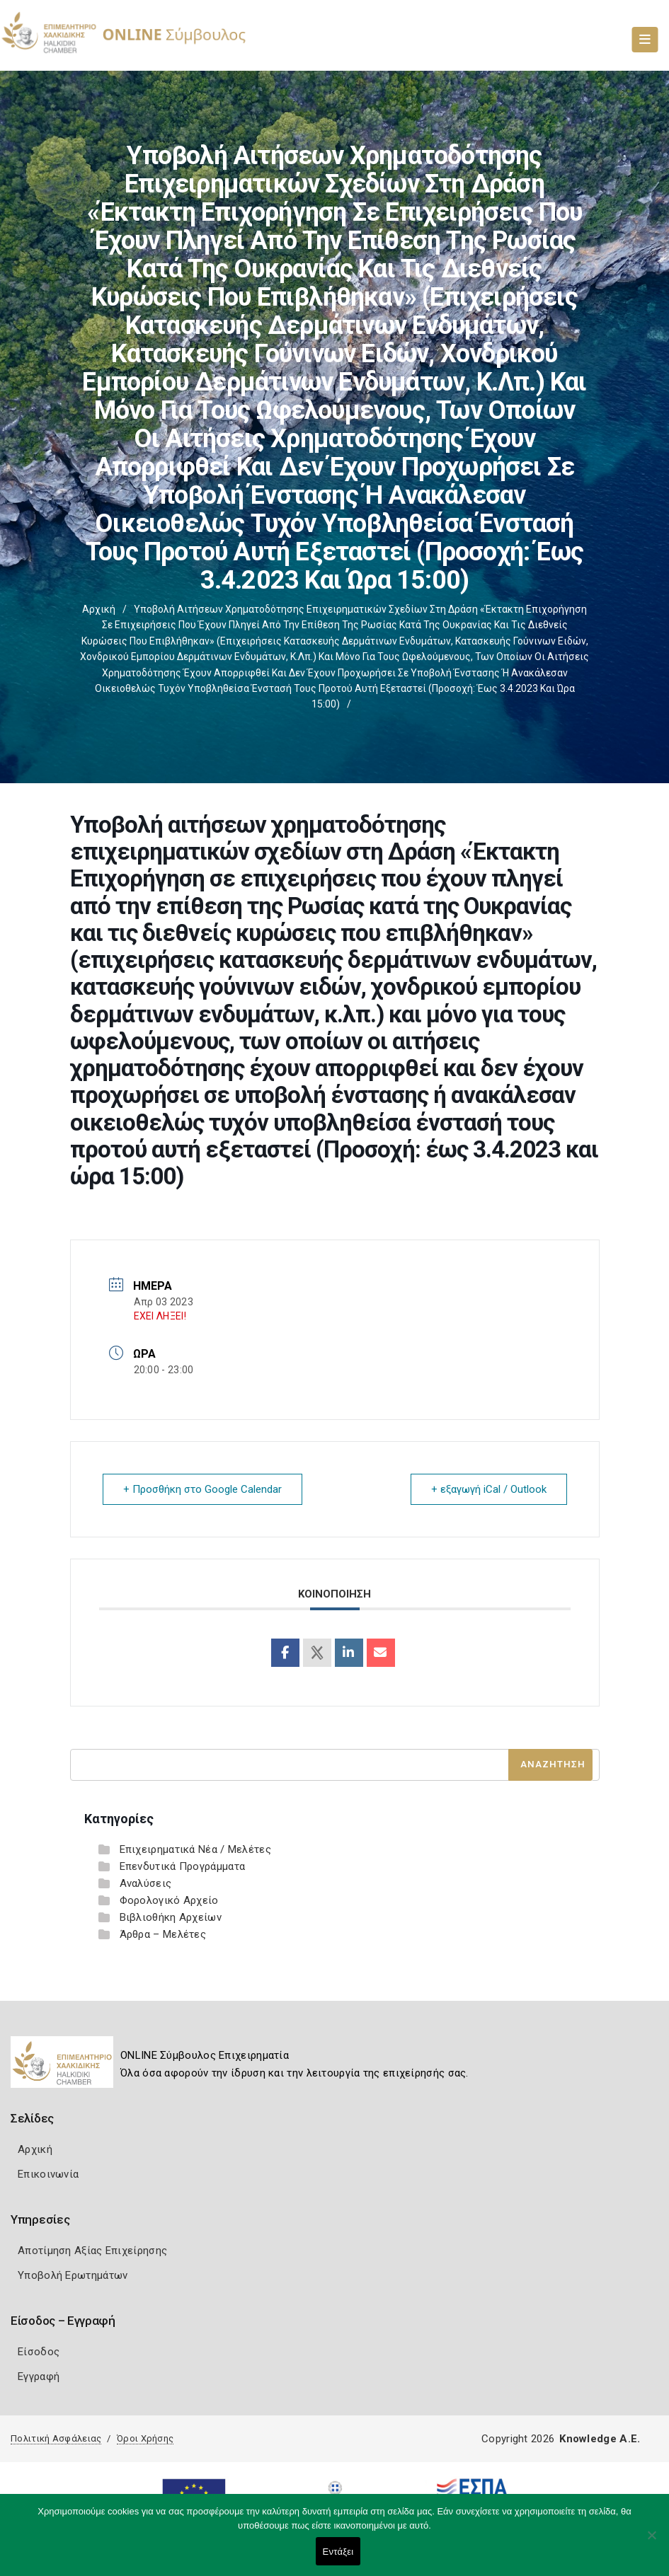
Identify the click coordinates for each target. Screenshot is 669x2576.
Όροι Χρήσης (145, 2438)
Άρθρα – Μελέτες (163, 1934)
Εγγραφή (38, 2376)
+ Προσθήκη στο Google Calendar (202, 1489)
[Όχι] (651, 2542)
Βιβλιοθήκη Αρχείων (171, 1917)
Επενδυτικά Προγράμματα (183, 1866)
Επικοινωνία (48, 2174)
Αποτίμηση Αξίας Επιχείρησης (92, 2250)
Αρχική (98, 609)
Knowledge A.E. (599, 2438)
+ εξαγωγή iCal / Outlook (489, 1489)
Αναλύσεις (146, 1883)
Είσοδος (38, 2351)
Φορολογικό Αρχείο (169, 1900)
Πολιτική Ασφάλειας (56, 2438)
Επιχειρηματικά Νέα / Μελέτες (195, 1849)
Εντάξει (338, 2551)
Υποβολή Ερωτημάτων (72, 2275)
